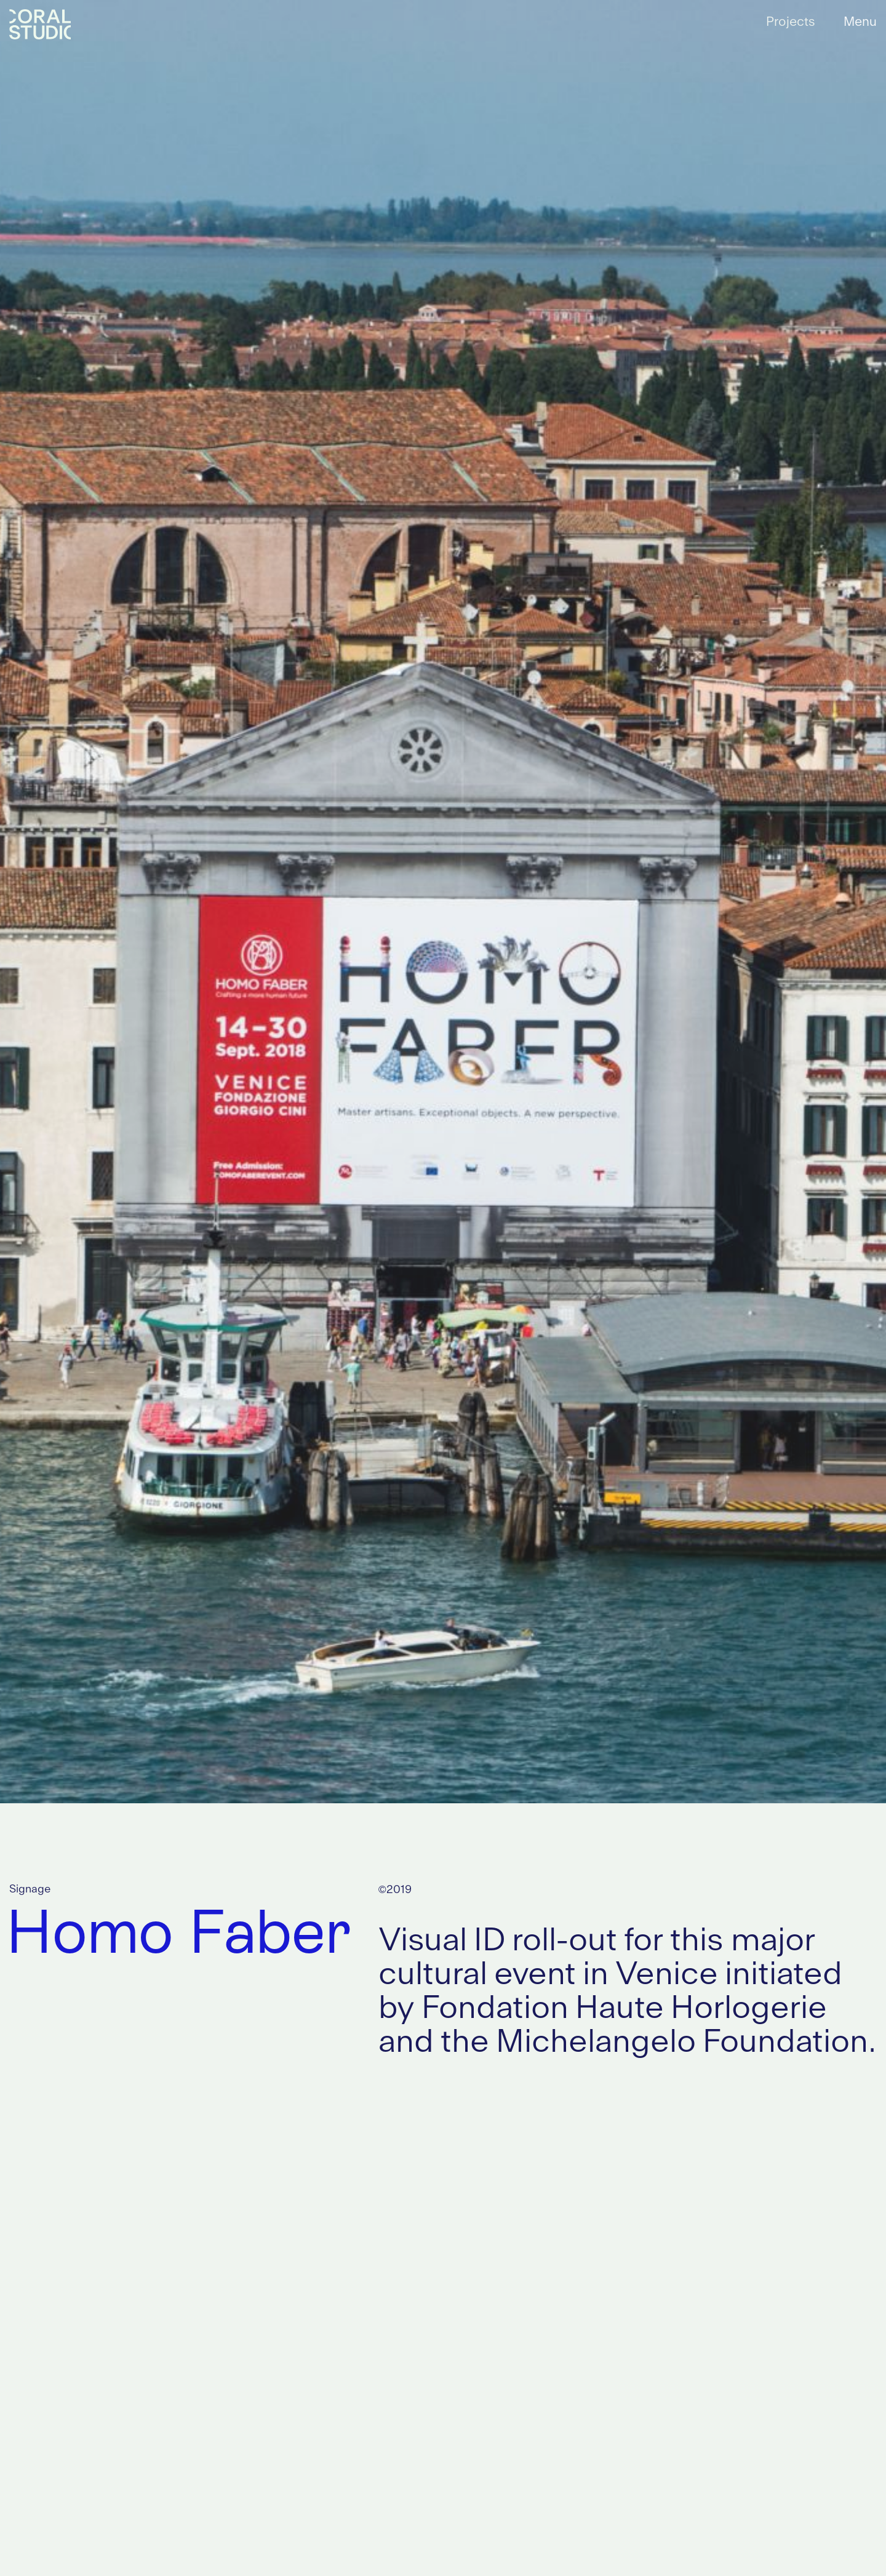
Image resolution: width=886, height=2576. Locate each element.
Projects (790, 22)
